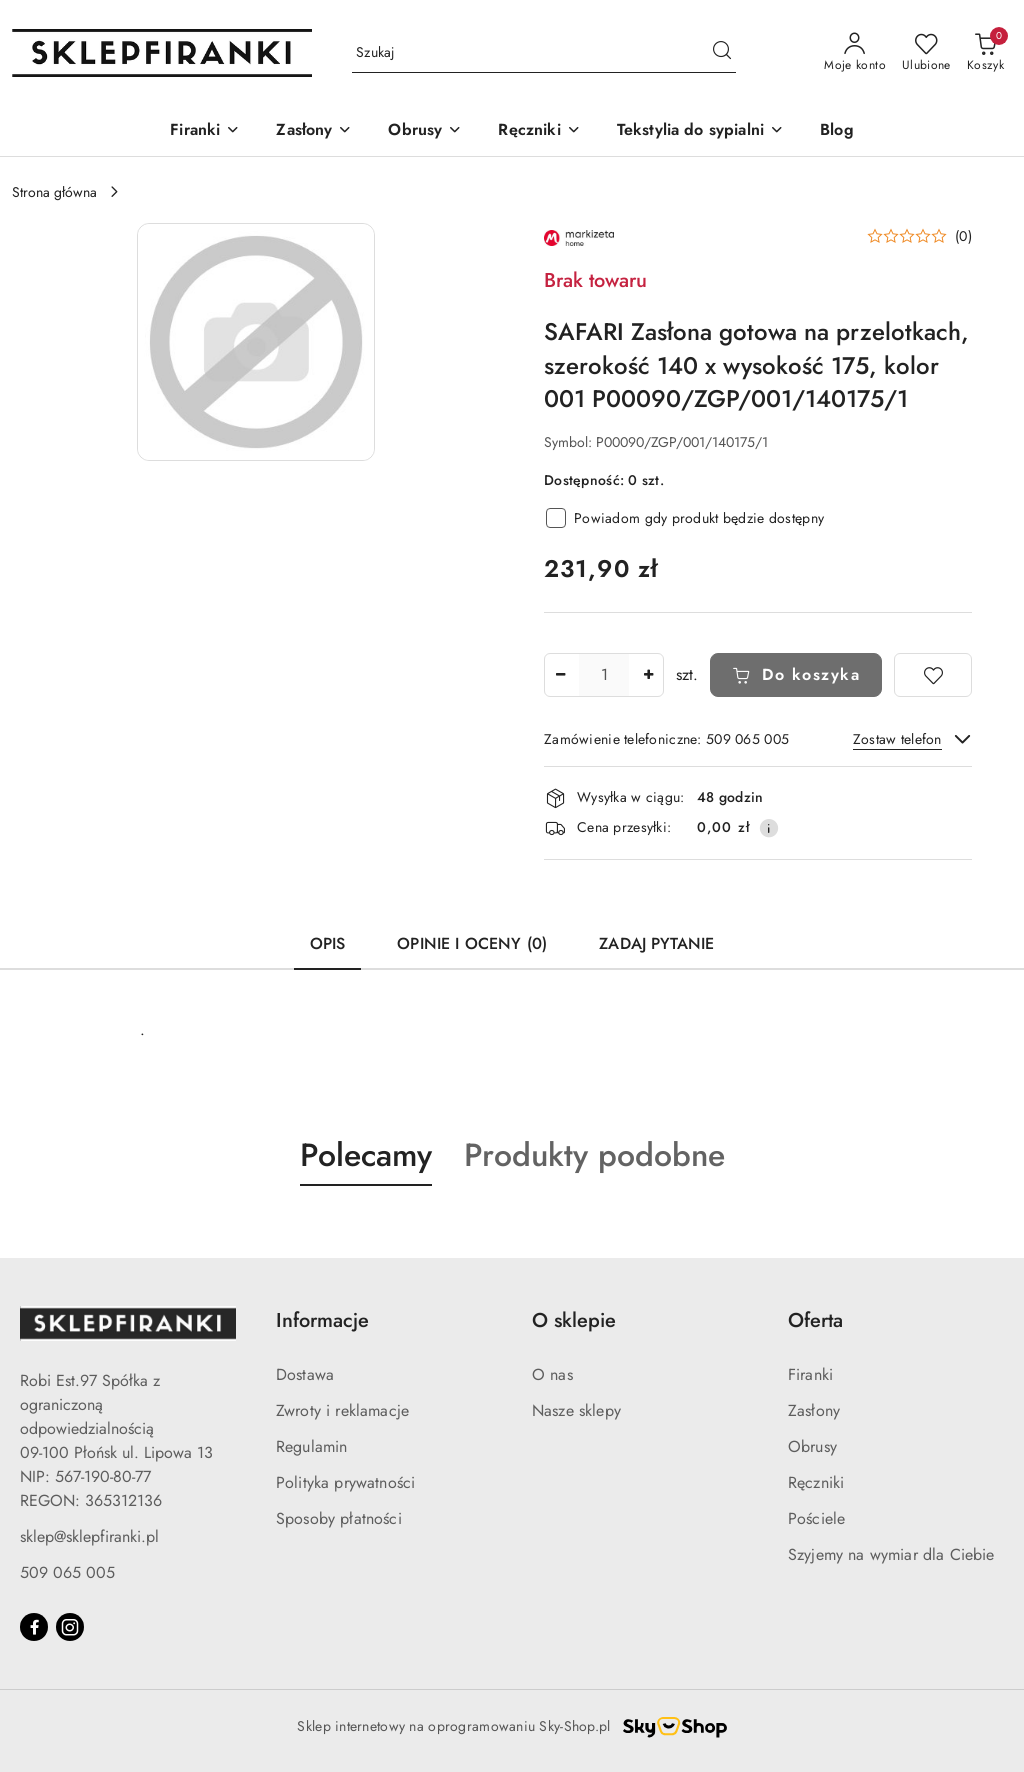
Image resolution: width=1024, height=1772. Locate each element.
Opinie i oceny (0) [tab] (472, 943)
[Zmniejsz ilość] (560, 675)
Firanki (810, 1374)
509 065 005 (67, 1572)
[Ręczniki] (539, 131)
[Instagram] (70, 1627)
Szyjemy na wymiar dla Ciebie (891, 1554)
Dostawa (305, 1374)
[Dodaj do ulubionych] (933, 675)
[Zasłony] (314, 131)
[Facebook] (34, 1627)
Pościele (816, 1518)
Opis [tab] (328, 943)
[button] (256, 342)
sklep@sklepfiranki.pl (89, 1536)
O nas (552, 1374)
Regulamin (311, 1446)
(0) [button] (963, 236)
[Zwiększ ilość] (648, 675)
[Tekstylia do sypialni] (700, 131)
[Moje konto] (855, 53)
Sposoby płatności (339, 1518)
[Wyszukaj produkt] (544, 53)
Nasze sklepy (576, 1410)
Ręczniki (816, 1482)
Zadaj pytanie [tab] (656, 943)
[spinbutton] (604, 675)
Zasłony (814, 1410)
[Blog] (837, 131)
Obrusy (812, 1446)
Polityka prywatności (345, 1482)
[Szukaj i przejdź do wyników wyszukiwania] (722, 53)
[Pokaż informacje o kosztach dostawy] (769, 828)
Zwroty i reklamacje (342, 1410)
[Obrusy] (425, 131)
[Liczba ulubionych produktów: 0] (926, 53)
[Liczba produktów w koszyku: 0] (985, 53)
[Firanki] (205, 131)
